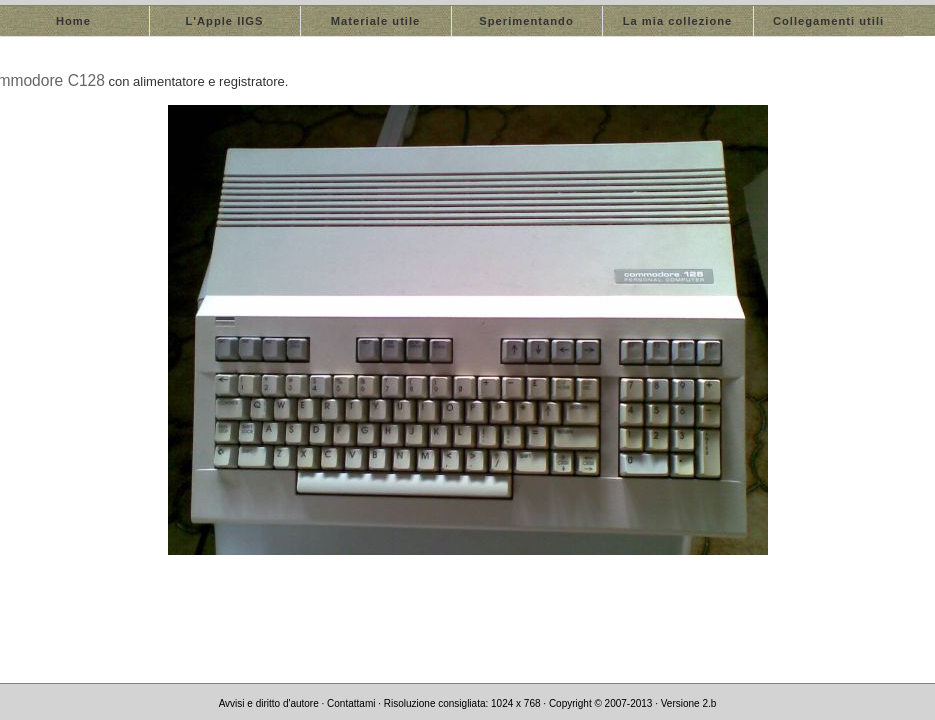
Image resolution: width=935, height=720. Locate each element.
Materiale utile (376, 21)
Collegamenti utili (828, 21)
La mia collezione (678, 21)
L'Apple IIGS (224, 21)
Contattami (351, 703)
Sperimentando (526, 21)
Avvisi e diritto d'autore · (273, 703)
